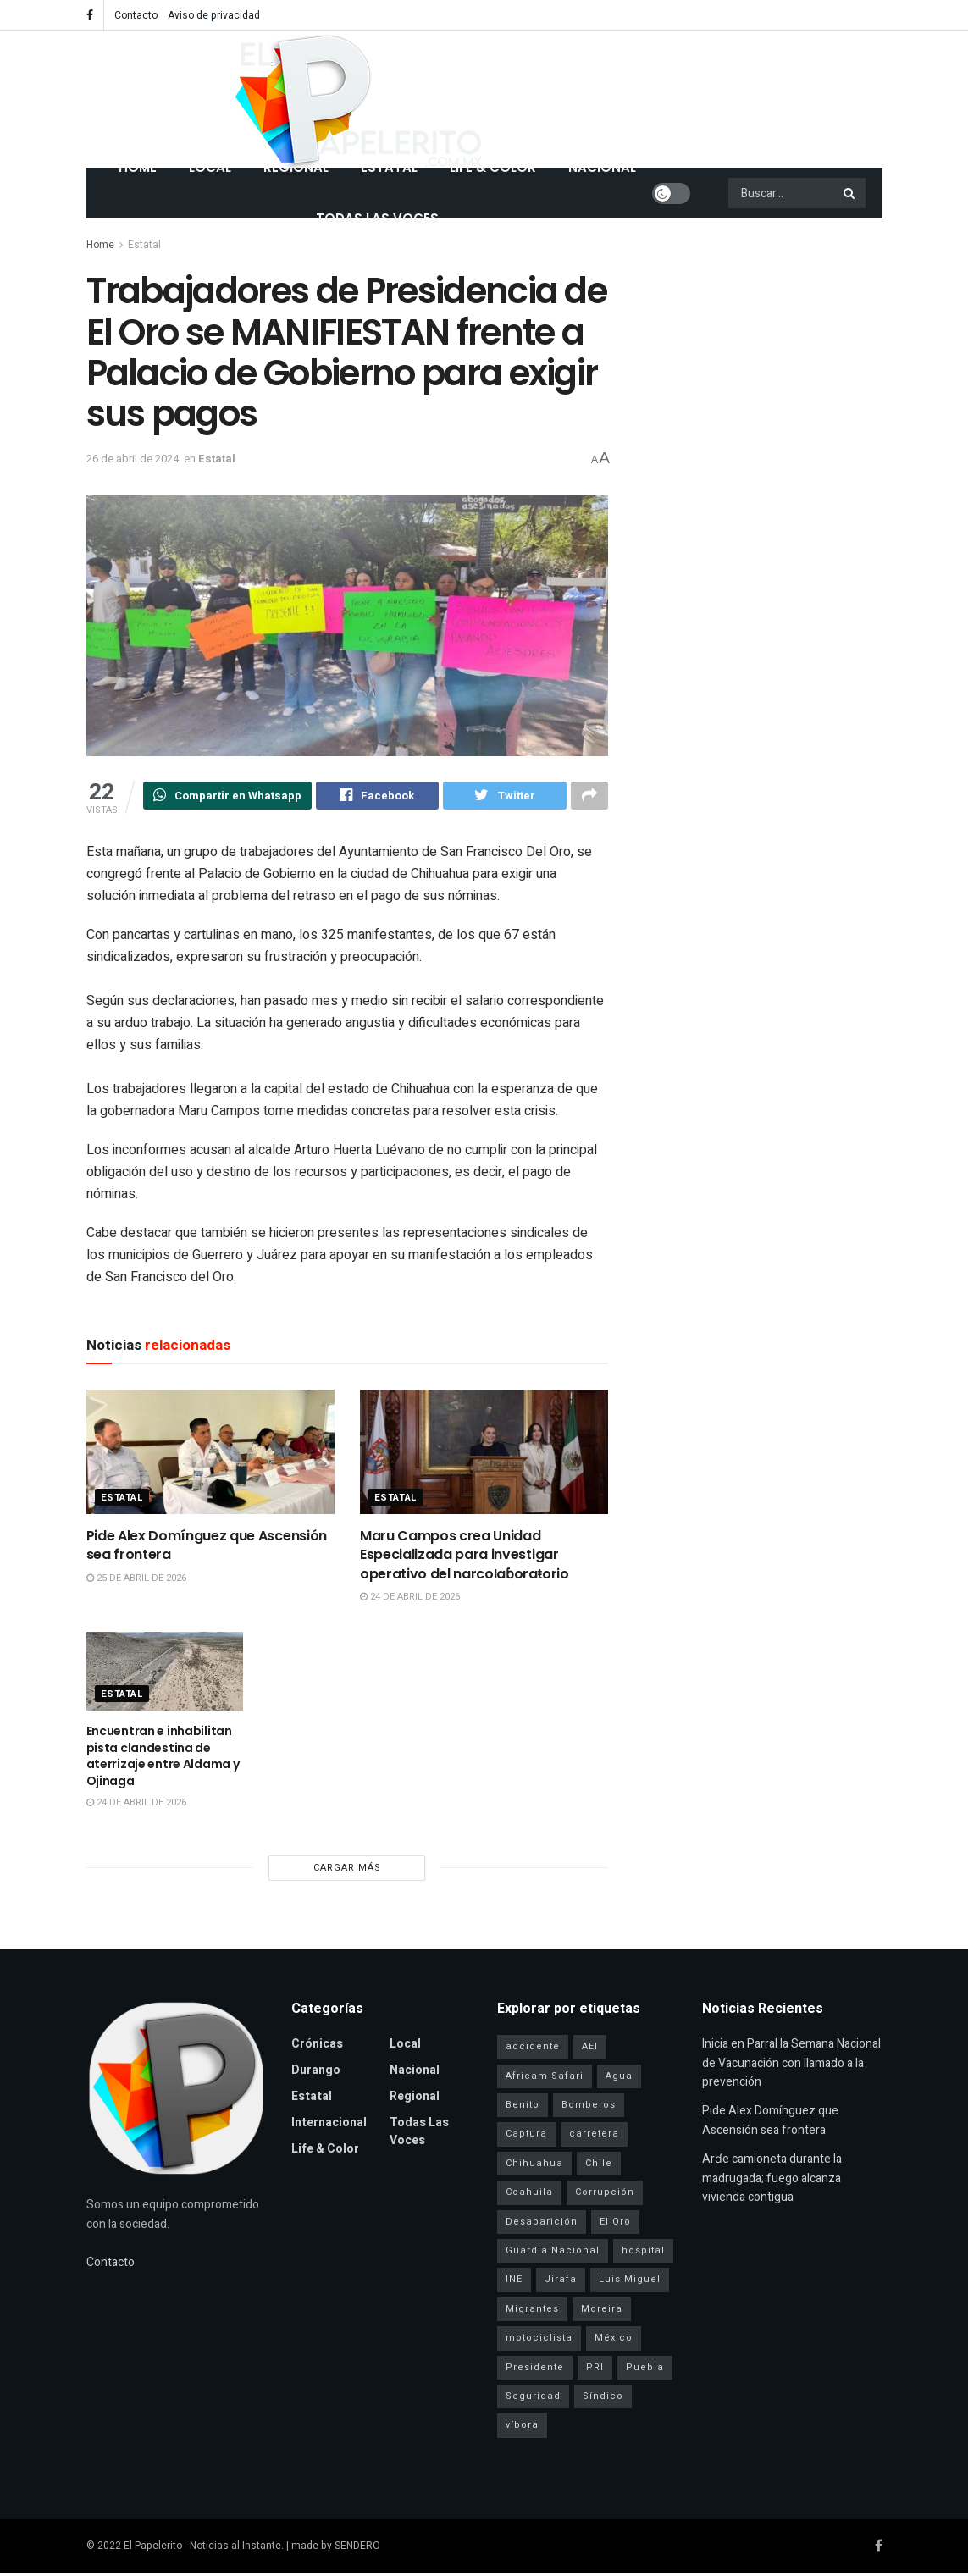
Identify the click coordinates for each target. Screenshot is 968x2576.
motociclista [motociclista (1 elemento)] (539, 2340)
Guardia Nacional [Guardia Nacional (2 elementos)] (553, 2253)
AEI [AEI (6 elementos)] (590, 2049)
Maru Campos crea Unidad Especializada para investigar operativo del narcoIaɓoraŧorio (464, 1557)
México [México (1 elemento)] (614, 2340)
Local (405, 2046)
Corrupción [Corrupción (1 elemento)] (604, 2194)
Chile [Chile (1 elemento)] (598, 2166)
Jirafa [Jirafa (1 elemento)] (561, 2282)
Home (100, 244)
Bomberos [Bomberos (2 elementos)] (588, 2107)
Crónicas (317, 2046)
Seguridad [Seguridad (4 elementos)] (533, 2398)
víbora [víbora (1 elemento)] (522, 2427)
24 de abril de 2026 (410, 1599)
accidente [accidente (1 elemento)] (533, 2049)
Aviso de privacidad (214, 15)
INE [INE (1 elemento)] (514, 2282)
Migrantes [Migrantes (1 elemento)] (532, 2311)
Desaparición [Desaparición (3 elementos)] (542, 2224)
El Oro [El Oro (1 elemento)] (615, 2224)
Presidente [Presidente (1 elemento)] (535, 2370)
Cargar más (347, 1870)
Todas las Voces (377, 218)
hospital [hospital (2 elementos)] (643, 2253)
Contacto (136, 15)
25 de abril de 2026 (136, 1580)
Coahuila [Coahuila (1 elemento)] (529, 2194)
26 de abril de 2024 (132, 459)
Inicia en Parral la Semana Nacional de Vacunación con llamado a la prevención (791, 2065)
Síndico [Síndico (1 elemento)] (603, 2398)
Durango (315, 2072)
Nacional (415, 2072)
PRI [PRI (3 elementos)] (595, 2370)
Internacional (329, 2125)
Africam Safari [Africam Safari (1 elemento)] (545, 2078)
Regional (415, 2099)
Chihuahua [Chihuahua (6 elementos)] (534, 2166)
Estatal (144, 244)
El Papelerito (153, 2548)
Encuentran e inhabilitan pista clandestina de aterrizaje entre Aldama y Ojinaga (163, 1758)
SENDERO (357, 2548)
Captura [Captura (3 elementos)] (526, 2136)
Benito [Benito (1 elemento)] (522, 2107)
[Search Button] (850, 193)
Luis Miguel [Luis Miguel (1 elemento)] (630, 2282)
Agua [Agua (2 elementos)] (619, 2078)
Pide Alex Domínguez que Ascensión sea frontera (206, 1547)
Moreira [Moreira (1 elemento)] (601, 2311)
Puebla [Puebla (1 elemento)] (645, 2370)
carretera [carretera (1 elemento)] (594, 2136)
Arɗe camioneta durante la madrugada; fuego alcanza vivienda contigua (772, 2180)
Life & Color (325, 2151)
